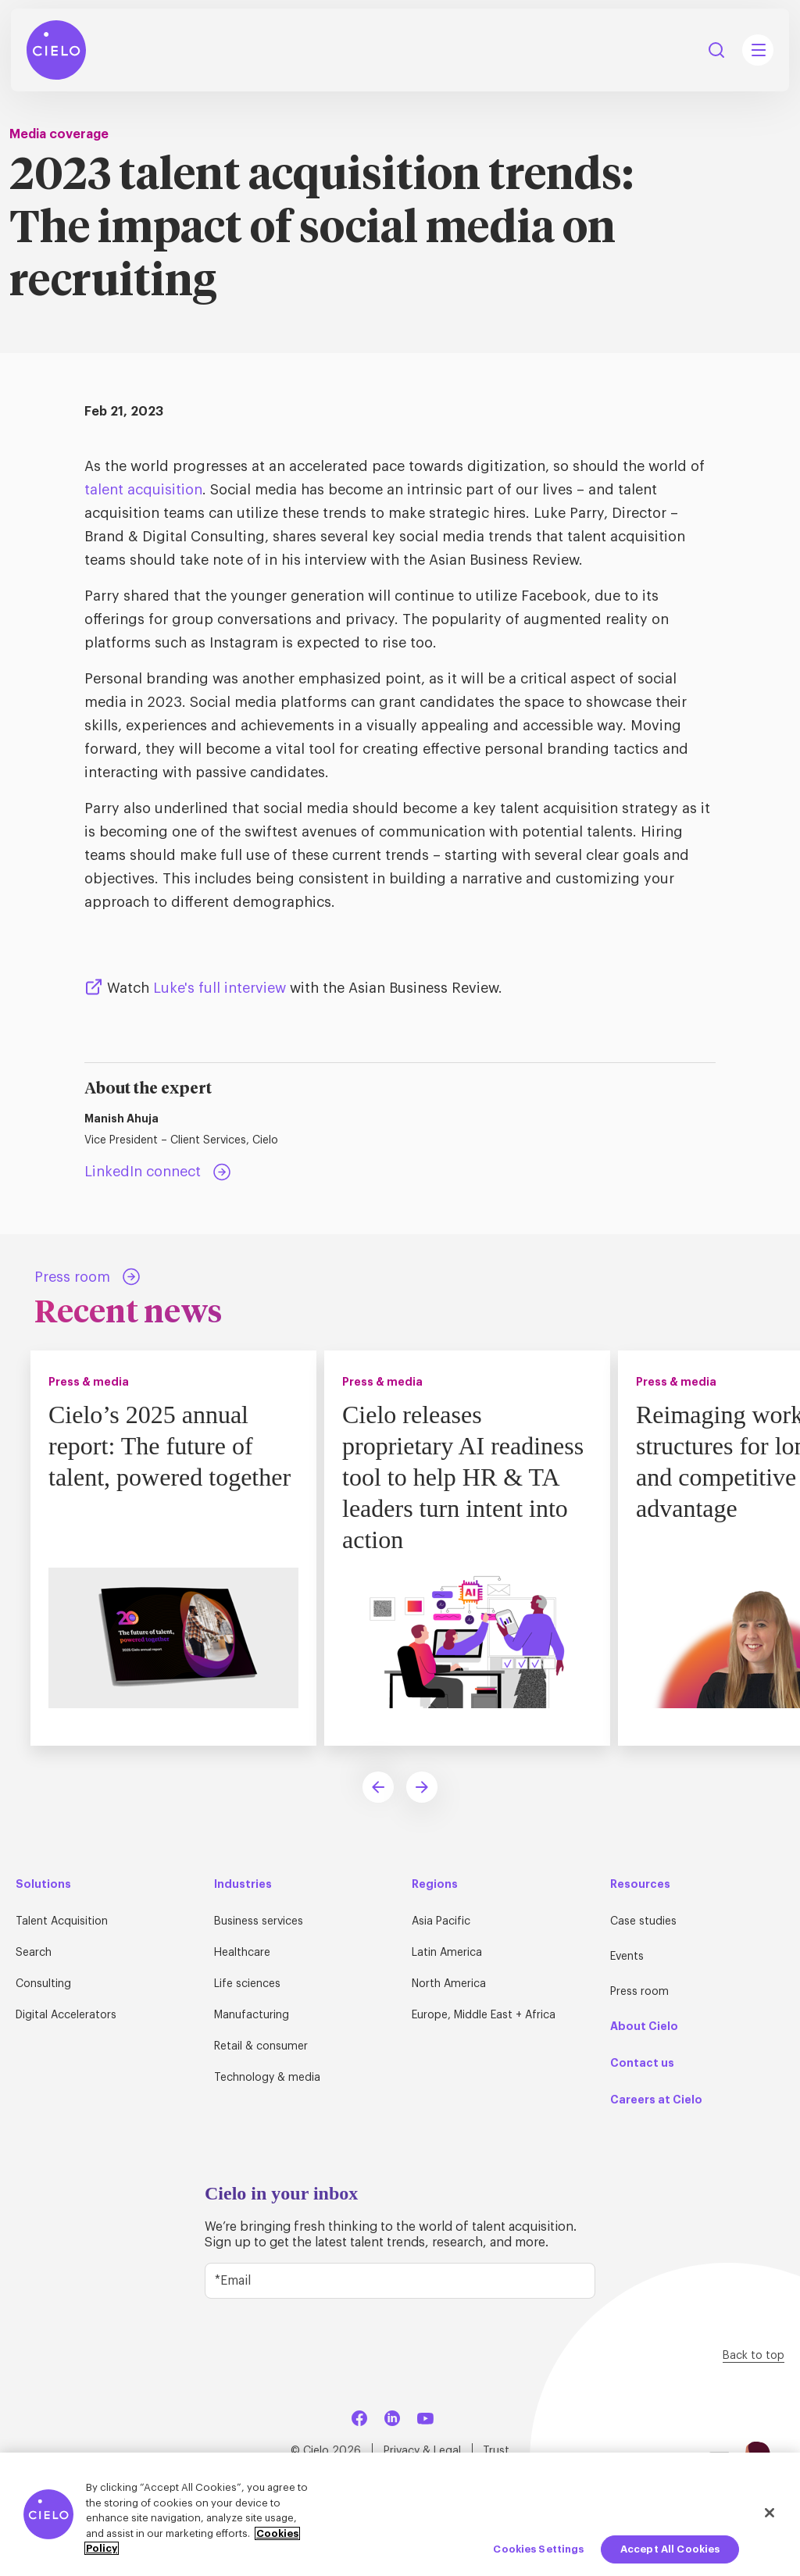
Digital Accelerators (66, 2015)
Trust (496, 2451)
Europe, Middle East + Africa (483, 2015)
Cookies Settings (538, 2549)
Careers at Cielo (656, 2099)
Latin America (447, 1952)
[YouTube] (425, 2415)
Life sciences (247, 1983)
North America (449, 1983)
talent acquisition (143, 490)
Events (627, 1956)
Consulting (43, 1983)
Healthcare (242, 1952)
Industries (243, 1883)
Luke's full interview (219, 988)
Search (34, 1952)
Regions (435, 1883)
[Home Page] (56, 50)
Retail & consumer (261, 2046)
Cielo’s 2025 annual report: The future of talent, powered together (169, 1445)
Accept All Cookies (670, 2549)
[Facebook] (359, 2415)
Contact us (642, 2062)
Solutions (43, 1883)
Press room (639, 1991)
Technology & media (267, 2077)
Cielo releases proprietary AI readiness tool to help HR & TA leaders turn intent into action (463, 1477)
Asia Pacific (441, 1921)
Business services (258, 1921)
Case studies (643, 1921)
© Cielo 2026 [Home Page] (326, 2451)
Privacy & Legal (422, 2451)
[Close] (769, 2513)
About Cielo (644, 2026)
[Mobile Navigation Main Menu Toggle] (757, 50)
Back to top (753, 2355)
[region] (400, 2514)
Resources (640, 1883)
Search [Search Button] (716, 50)
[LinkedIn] (392, 2415)
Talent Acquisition (62, 1921)
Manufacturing (251, 2015)
